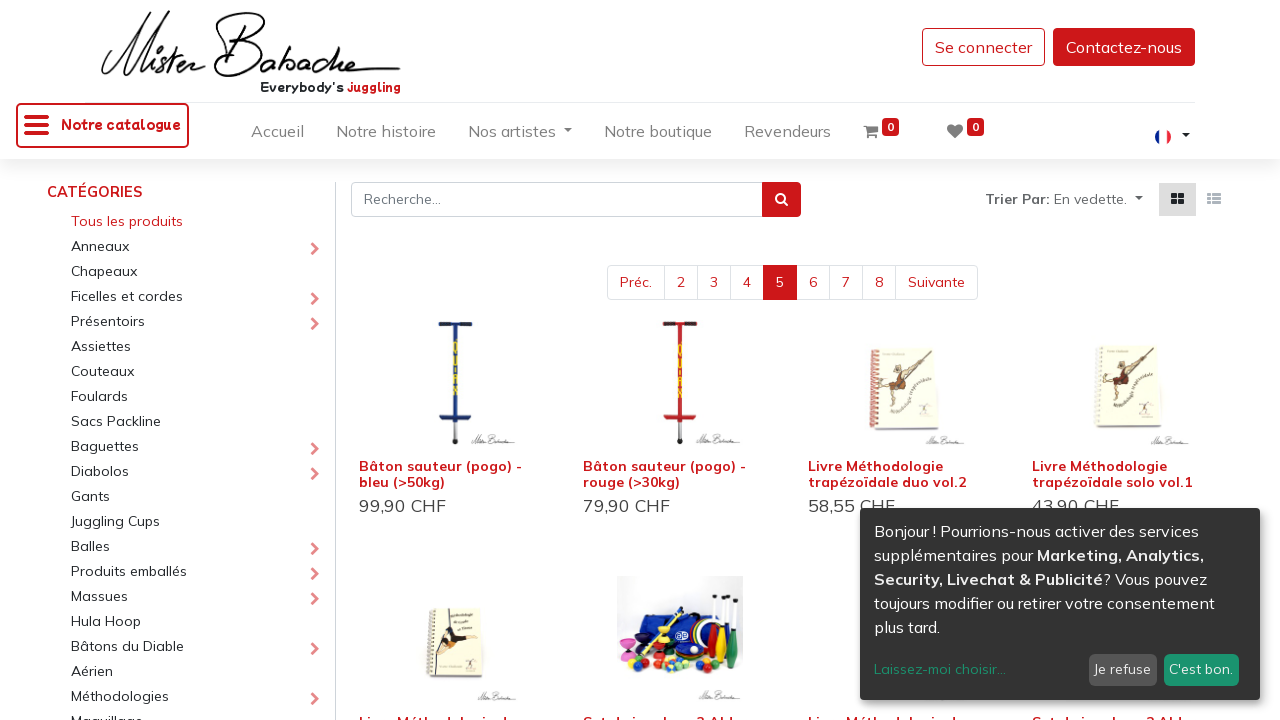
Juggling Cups (115, 521)
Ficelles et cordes (127, 296)
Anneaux (100, 246)
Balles (90, 546)
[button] (1098, 199)
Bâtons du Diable (127, 646)
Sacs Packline (116, 421)
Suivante (936, 282)
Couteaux (102, 371)
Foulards (99, 396)
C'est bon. (1201, 669)
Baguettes (105, 446)
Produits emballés (129, 571)
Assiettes (101, 346)
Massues (99, 596)
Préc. (636, 282)
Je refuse (1122, 669)
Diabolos (100, 471)
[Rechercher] (781, 199)
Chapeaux (104, 271)
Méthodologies (120, 696)
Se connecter (983, 47)
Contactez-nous (1124, 47)
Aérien (92, 671)
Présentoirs (108, 321)
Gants (90, 496)
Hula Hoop (106, 621)
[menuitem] (277, 135)
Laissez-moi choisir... (940, 669)
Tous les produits (127, 221)
